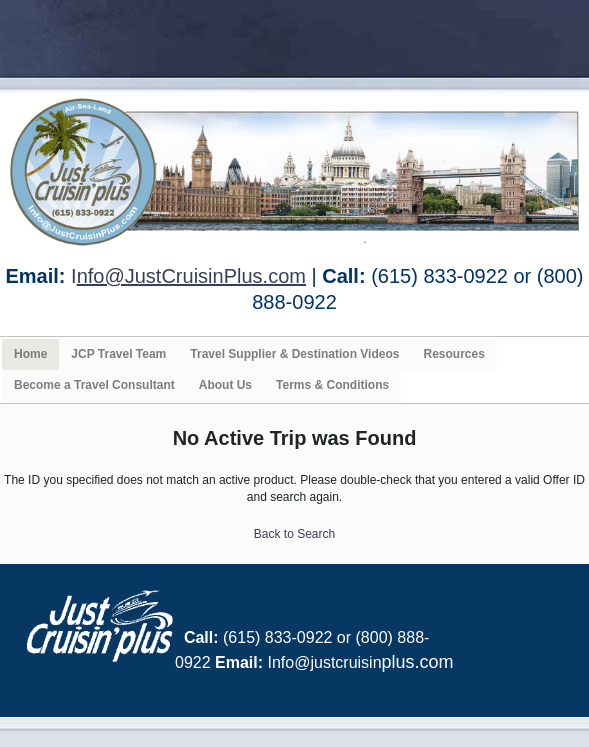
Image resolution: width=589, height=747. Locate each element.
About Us (225, 385)
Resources (453, 354)
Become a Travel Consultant (94, 385)
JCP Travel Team (118, 354)
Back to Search (294, 534)
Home (30, 354)
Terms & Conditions (332, 385)
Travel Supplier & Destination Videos (294, 354)
